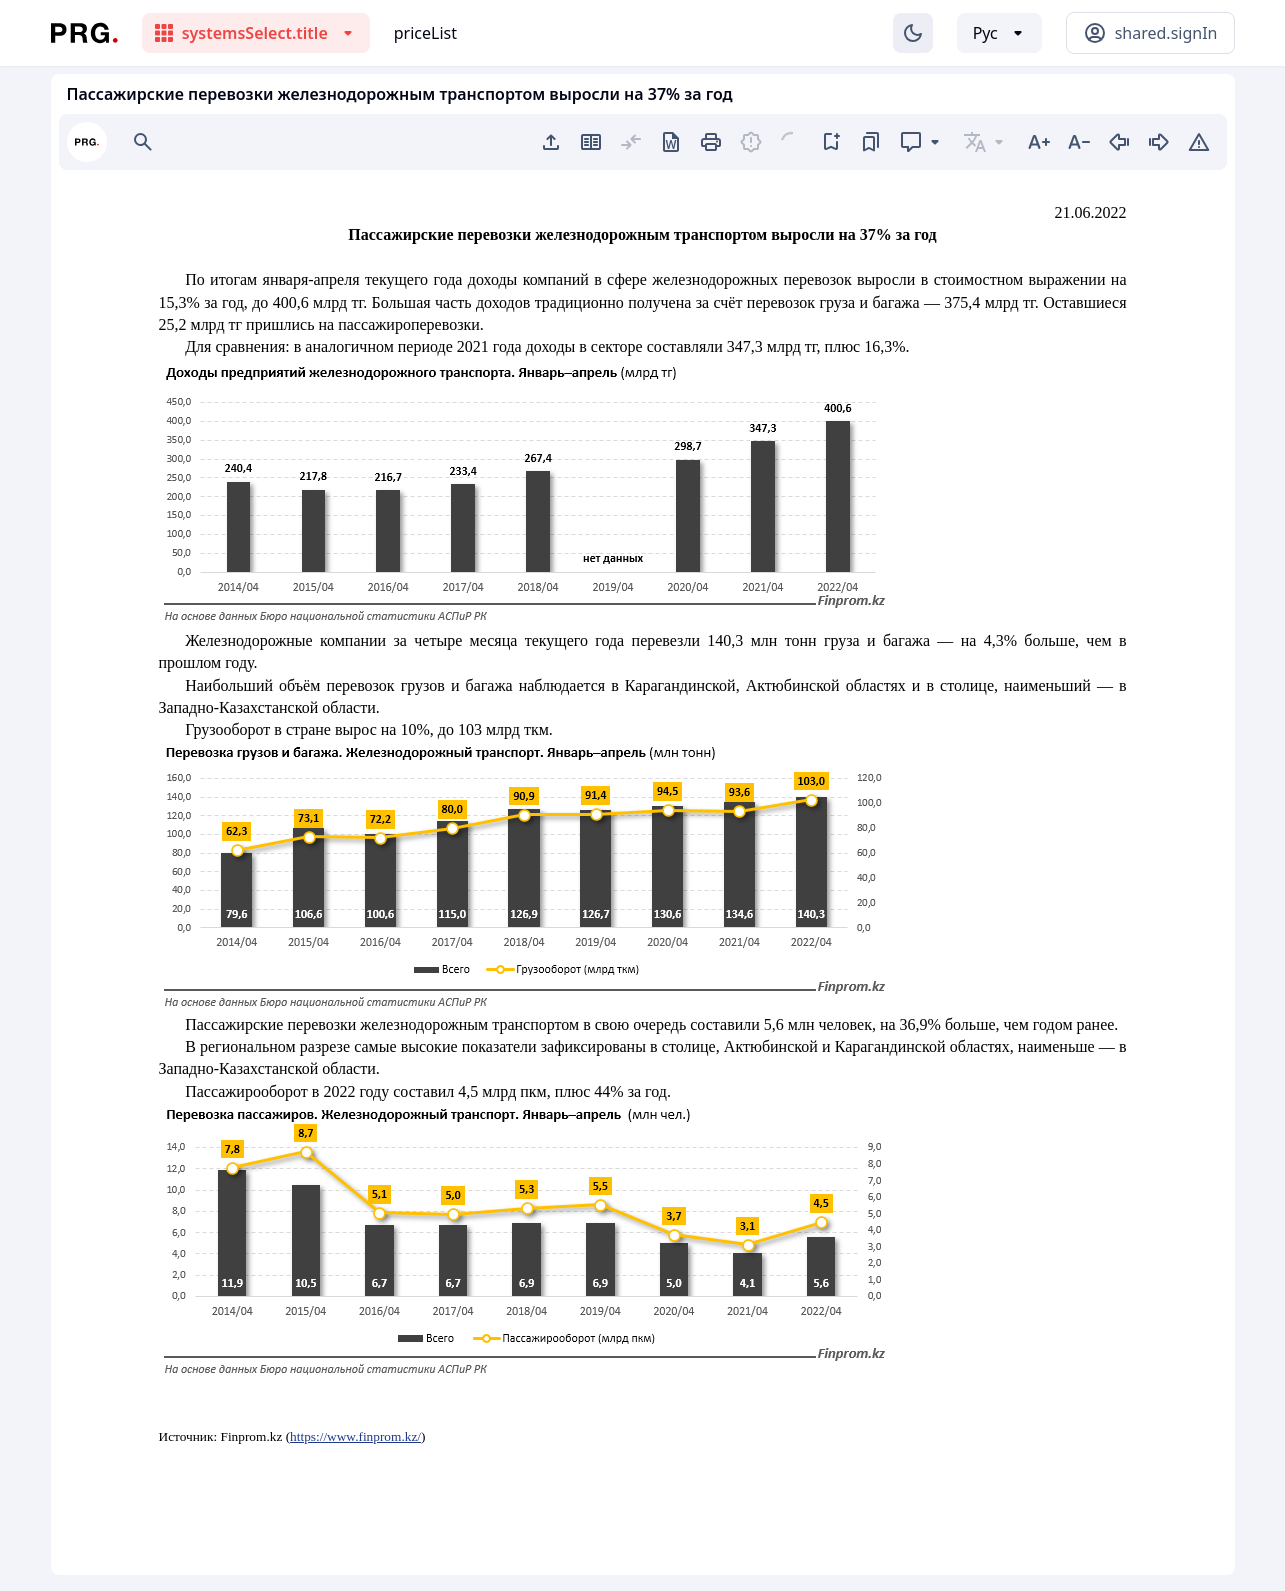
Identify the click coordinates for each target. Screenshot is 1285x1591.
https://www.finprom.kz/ (355, 1436)
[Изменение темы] (913, 33)
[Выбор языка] (999, 33)
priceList (425, 33)
